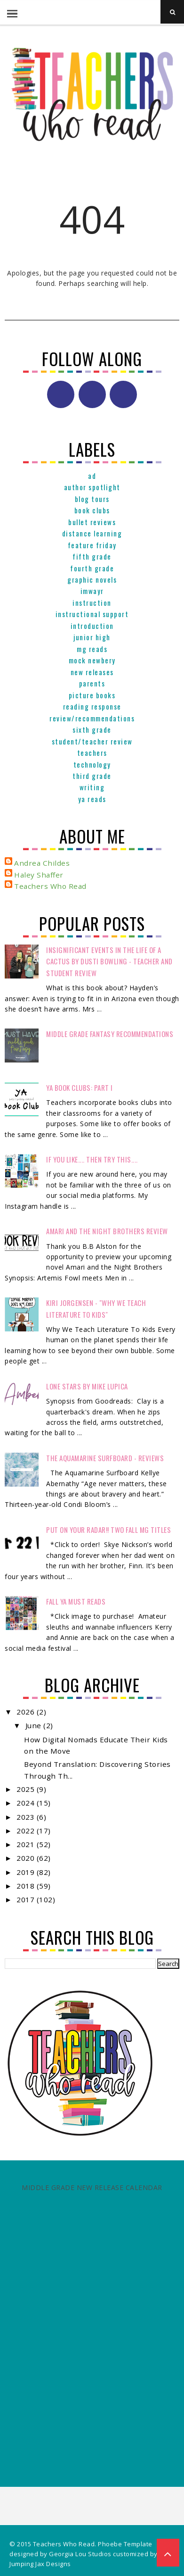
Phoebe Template (125, 2544)
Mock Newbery (92, 660)
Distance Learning (92, 533)
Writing (92, 787)
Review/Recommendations (92, 718)
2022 (26, 1830)
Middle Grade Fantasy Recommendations (109, 1034)
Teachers (92, 752)
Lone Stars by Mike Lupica (87, 1386)
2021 (26, 1844)
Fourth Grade (92, 568)
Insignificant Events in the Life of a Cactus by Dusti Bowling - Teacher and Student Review (109, 961)
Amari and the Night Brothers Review (107, 1231)
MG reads (92, 649)
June (34, 1725)
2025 (26, 1789)
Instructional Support (92, 614)
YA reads (92, 799)
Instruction (92, 602)
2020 (26, 1858)
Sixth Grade (92, 729)
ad (92, 475)
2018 (26, 1885)
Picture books (92, 695)
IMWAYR (92, 590)
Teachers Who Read (50, 886)
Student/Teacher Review (92, 741)
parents (92, 683)
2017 (26, 1899)
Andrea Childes (42, 863)
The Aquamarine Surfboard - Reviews (105, 1458)
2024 (26, 1802)
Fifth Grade (92, 556)
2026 (26, 1711)
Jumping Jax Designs (40, 2563)
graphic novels (92, 579)
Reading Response (92, 706)
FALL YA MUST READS (75, 1601)
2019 (26, 1872)
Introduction (92, 625)
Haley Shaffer (39, 874)
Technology (92, 764)
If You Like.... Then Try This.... (92, 1159)
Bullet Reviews (92, 522)
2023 (26, 1817)
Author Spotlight (92, 487)
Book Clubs (92, 510)
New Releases (92, 672)
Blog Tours (92, 498)
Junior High (92, 637)
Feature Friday (92, 545)
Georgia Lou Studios (80, 2554)
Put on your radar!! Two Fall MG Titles (108, 1529)
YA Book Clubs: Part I (79, 1087)
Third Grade (92, 775)
